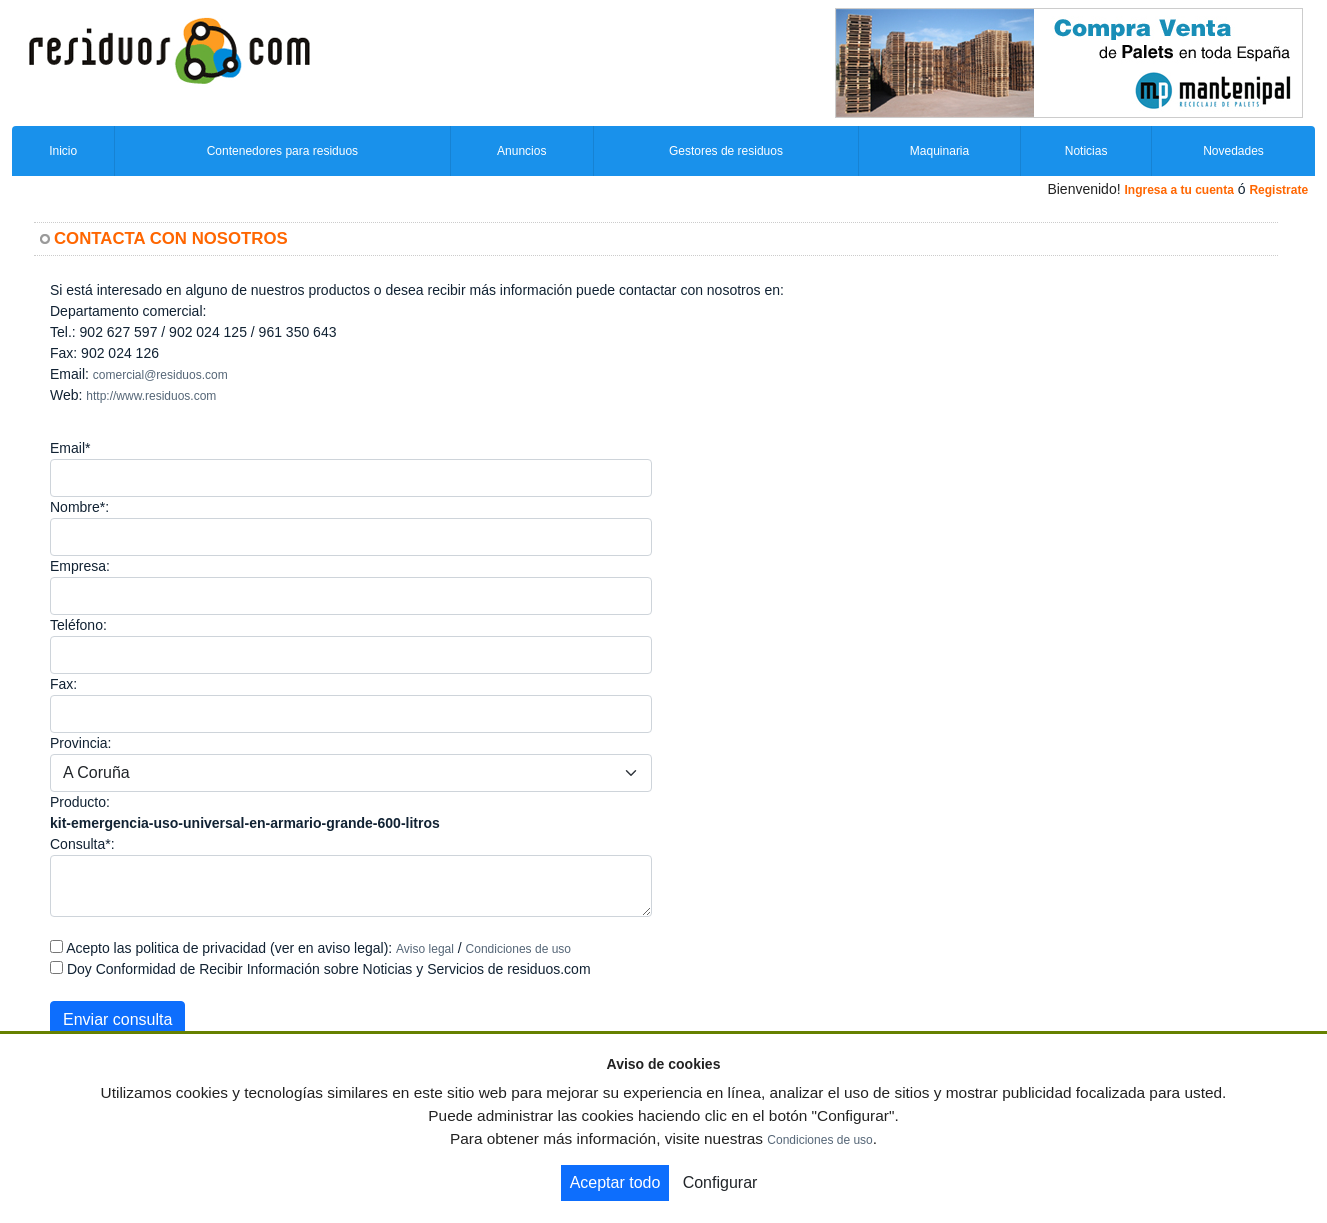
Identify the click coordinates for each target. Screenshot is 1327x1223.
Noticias (1086, 151)
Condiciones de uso (518, 949)
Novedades (1233, 151)
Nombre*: (79, 507)
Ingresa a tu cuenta (1178, 190)
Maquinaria (939, 151)
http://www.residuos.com (151, 396)
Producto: (80, 802)
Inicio (63, 151)
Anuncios (521, 151)
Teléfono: (78, 625)
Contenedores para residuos (282, 151)
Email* (70, 448)
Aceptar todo (615, 1182)
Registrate (1278, 190)
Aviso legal (425, 949)
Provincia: (80, 743)
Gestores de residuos (726, 151)
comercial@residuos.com (160, 375)
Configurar (720, 1182)
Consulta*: (82, 844)
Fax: (63, 684)
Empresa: (80, 566)
